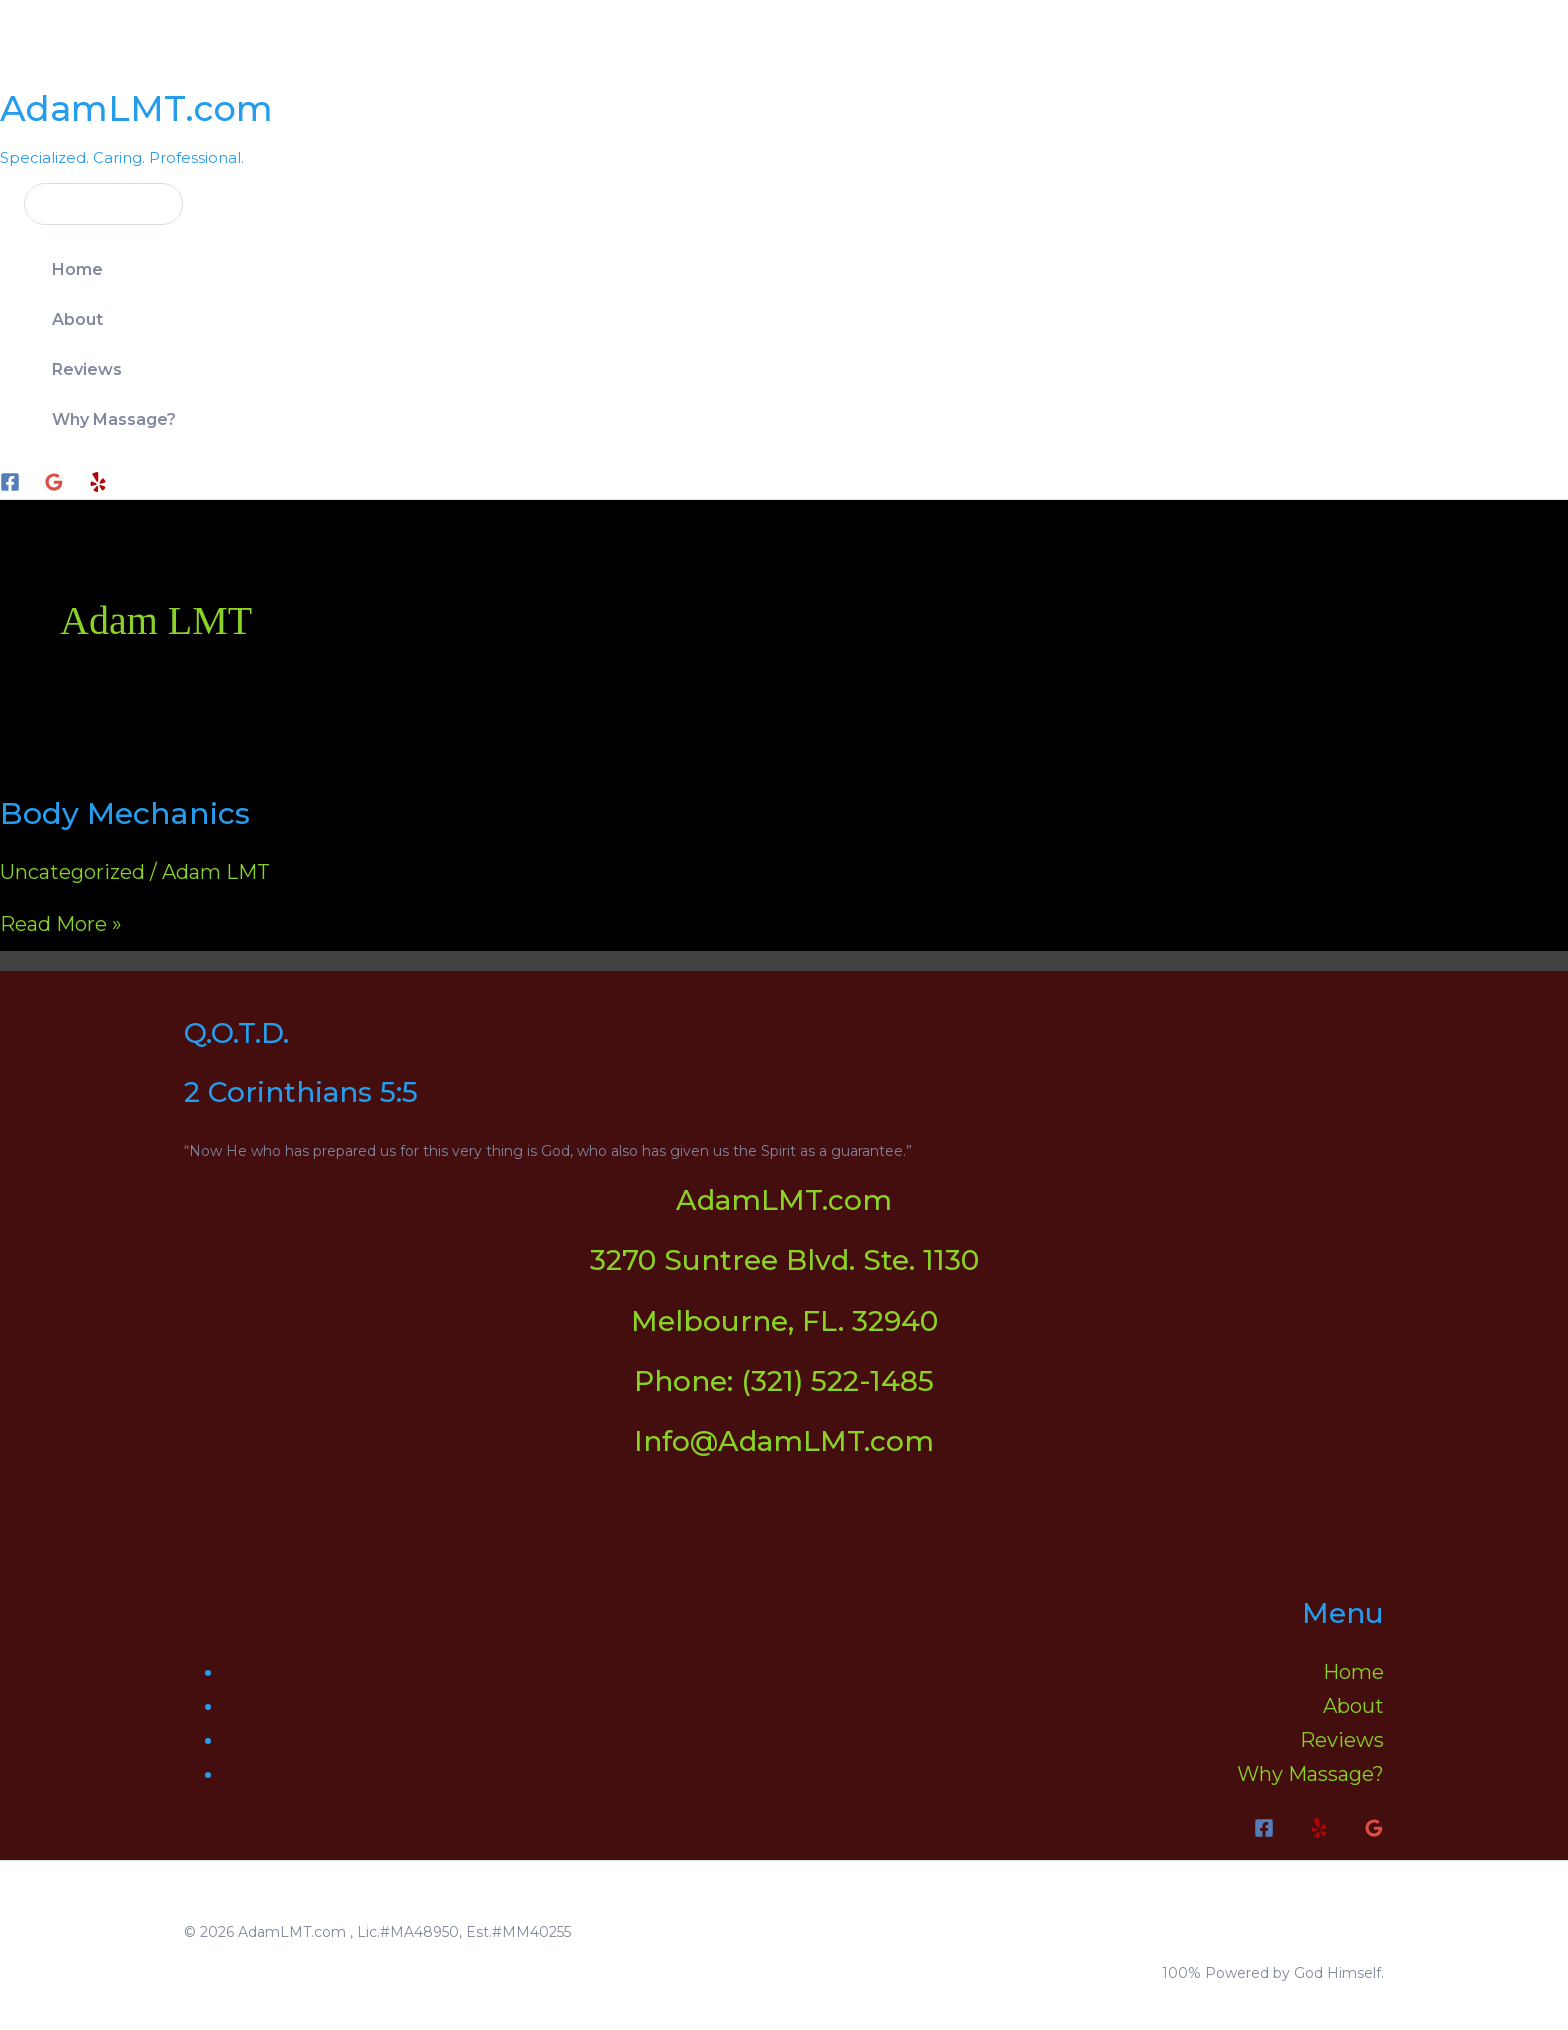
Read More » (61, 924)
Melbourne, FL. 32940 (784, 1321)
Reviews (87, 369)
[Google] (54, 485)
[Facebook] (10, 485)
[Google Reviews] (1374, 1831)
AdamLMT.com (136, 108)
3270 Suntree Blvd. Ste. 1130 (784, 1260)
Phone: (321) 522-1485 (784, 1381)
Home (77, 269)
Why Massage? (114, 419)
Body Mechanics (125, 813)
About (77, 319)
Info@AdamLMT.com (784, 1441)
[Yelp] (98, 485)
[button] (91, 204)
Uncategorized (72, 872)
